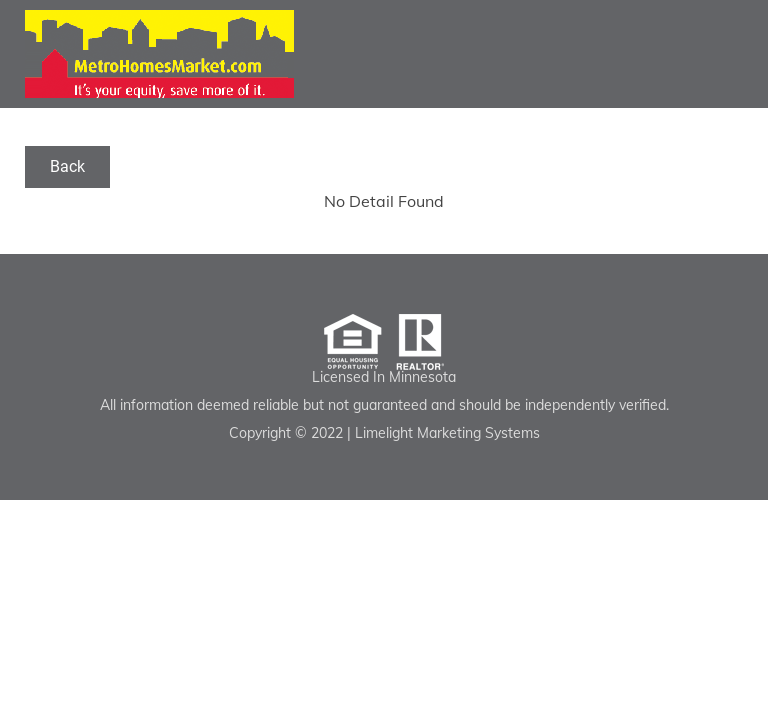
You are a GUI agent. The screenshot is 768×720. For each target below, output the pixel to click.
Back (67, 166)
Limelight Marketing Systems (447, 433)
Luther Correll (159, 54)
